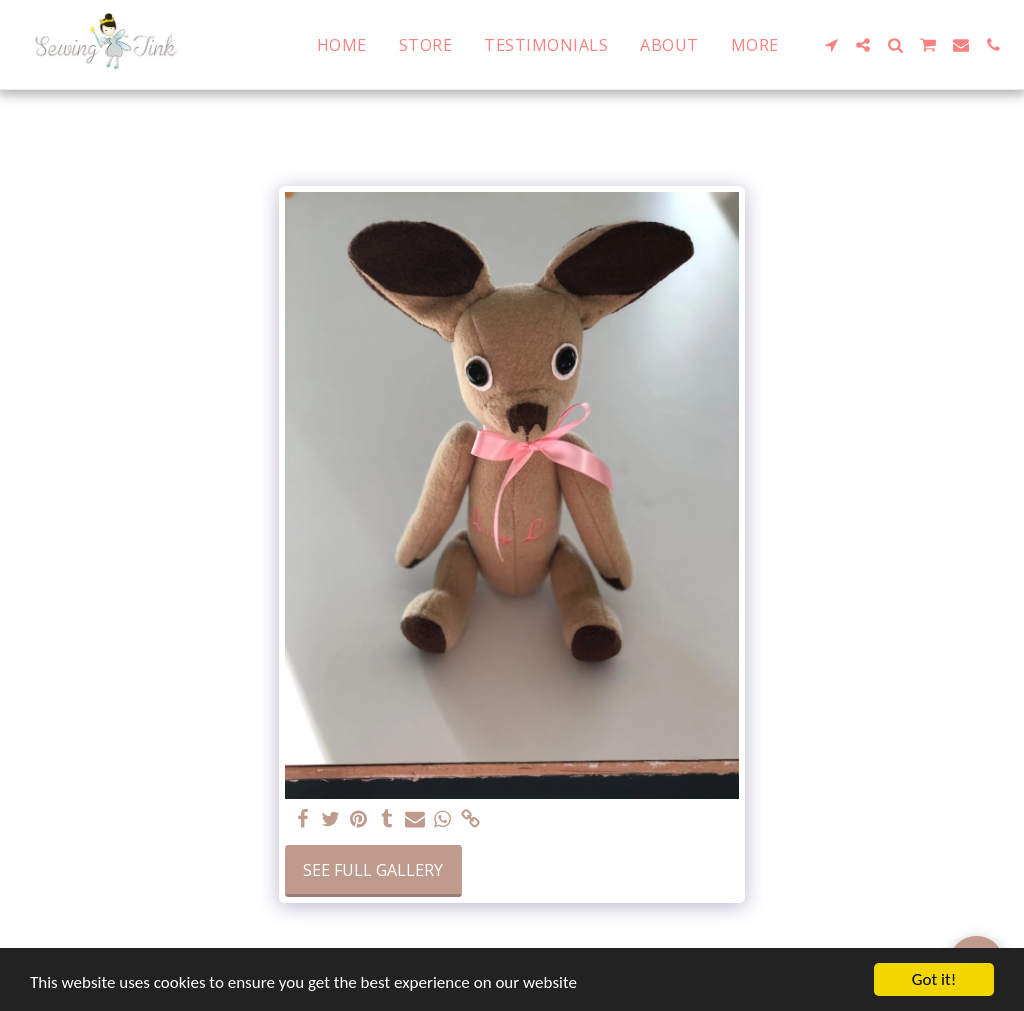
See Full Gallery (373, 870)
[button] (831, 45)
